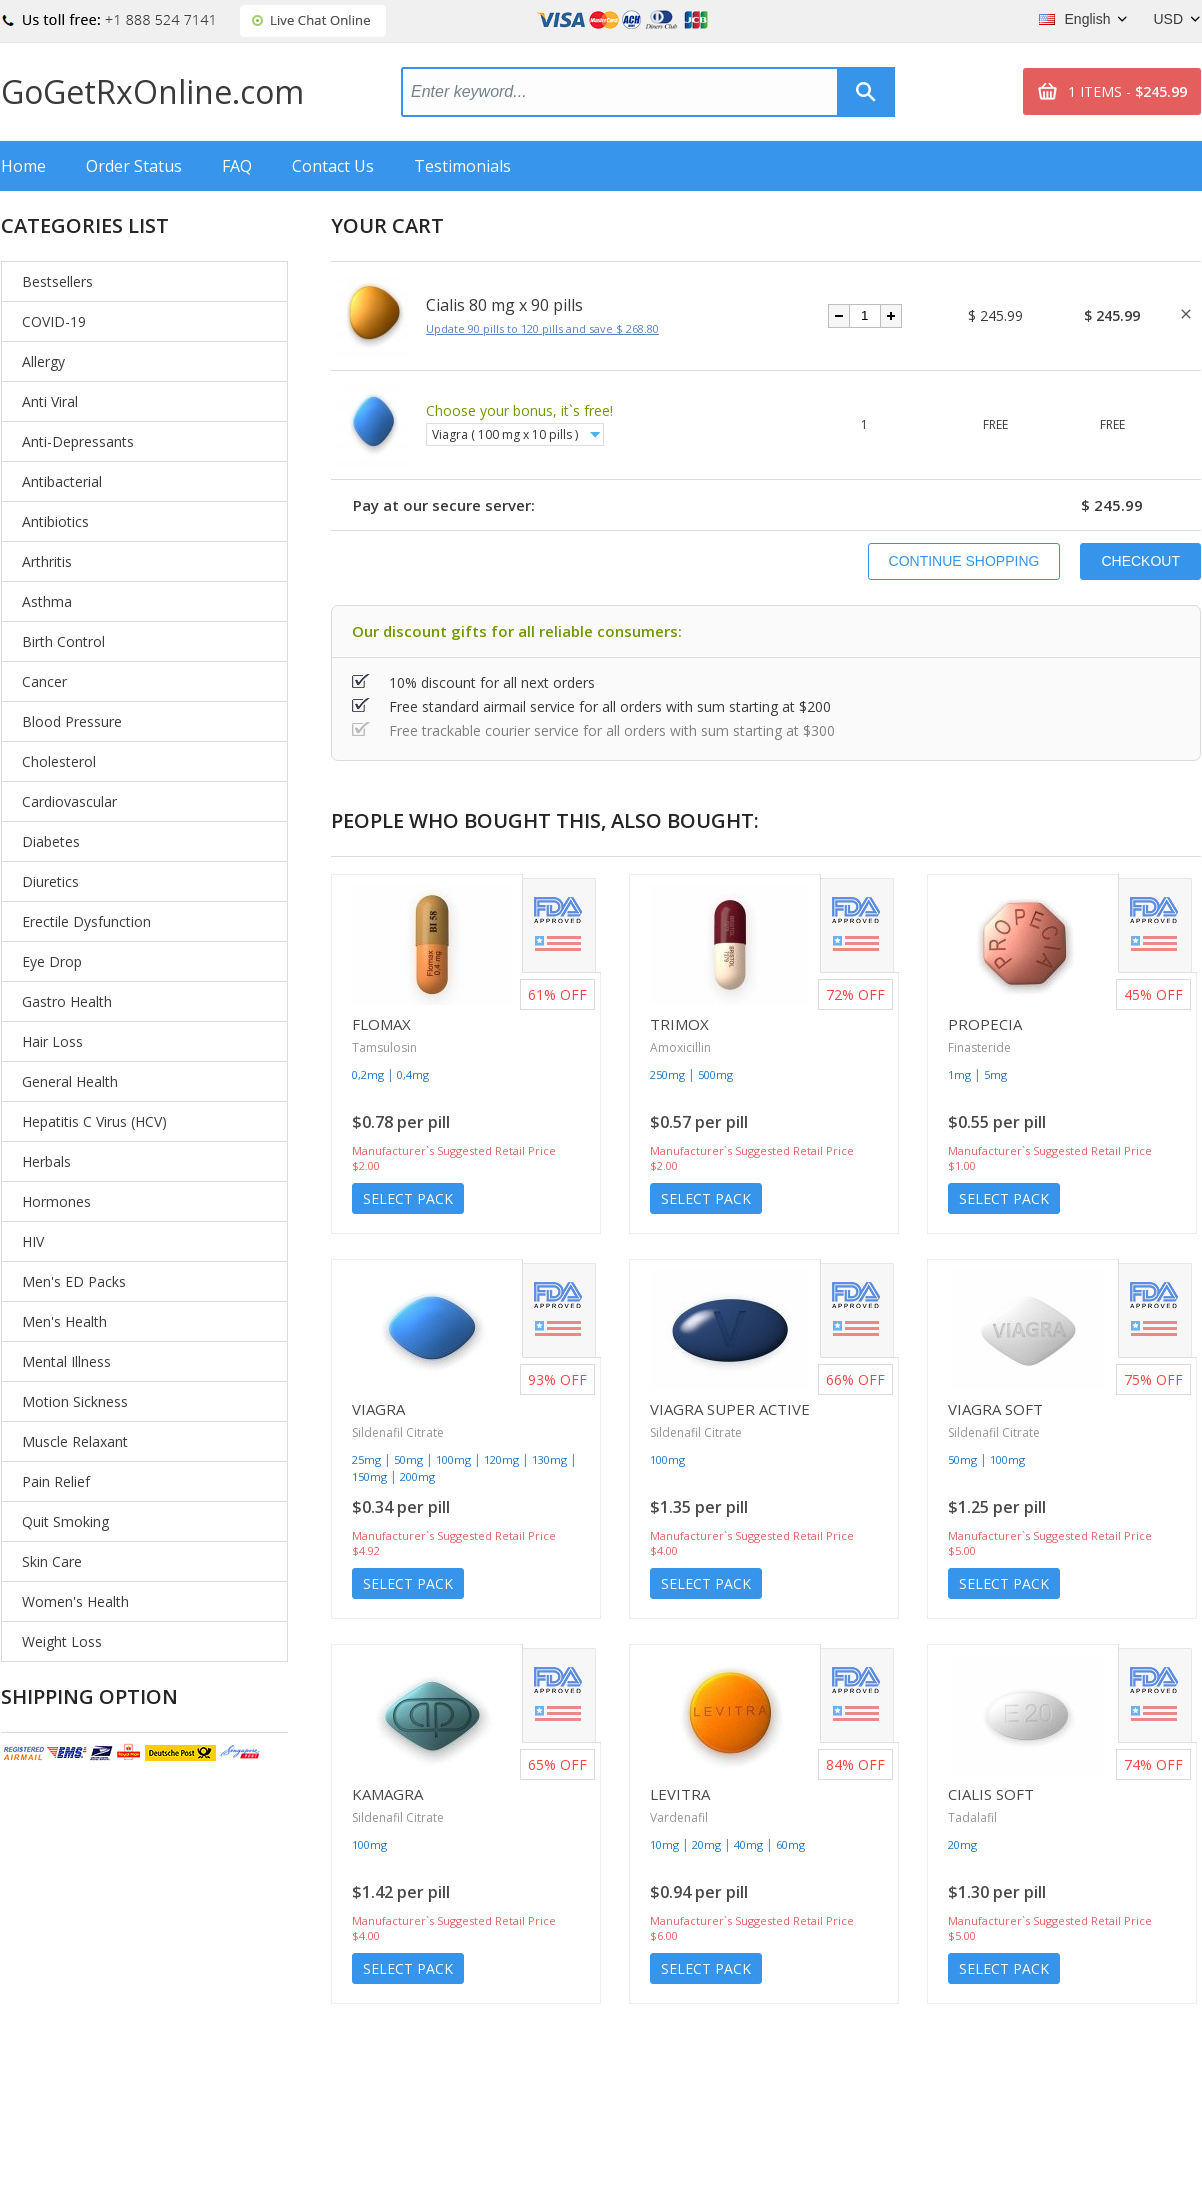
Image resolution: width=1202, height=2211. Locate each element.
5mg (995, 1074)
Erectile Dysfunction (86, 921)
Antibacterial (62, 481)
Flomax (381, 1024)
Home (23, 166)
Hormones (56, 1201)
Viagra (378, 1409)
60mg (790, 1844)
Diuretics (50, 881)
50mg (408, 1459)
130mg (549, 1459)
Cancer (44, 681)
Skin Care (52, 1561)
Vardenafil (679, 1817)
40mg (748, 1844)
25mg (366, 1459)
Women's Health (75, 1601)
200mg (417, 1476)
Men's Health (64, 1321)
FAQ (237, 166)
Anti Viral (50, 401)
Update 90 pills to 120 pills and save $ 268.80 (542, 328)
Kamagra (387, 1794)
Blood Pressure (72, 721)
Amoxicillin (680, 1047)
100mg (453, 1459)
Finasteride (979, 1047)
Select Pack (408, 1198)
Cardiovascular (69, 801)
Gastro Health (67, 1001)
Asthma (47, 601)
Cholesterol (59, 761)
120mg (501, 1459)
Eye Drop (52, 961)
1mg (959, 1074)
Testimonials (462, 166)
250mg (667, 1074)
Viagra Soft (995, 1409)
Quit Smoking (65, 1521)
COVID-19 (54, 321)
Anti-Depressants (78, 441)
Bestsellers (57, 281)
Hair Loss (52, 1041)
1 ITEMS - (1127, 91)
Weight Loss (62, 1641)
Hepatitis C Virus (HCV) (94, 1121)
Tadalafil (972, 1817)
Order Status (134, 166)
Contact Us (333, 166)
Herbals (46, 1161)
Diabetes (51, 841)
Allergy (43, 361)
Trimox (679, 1024)
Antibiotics (55, 521)
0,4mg (413, 1074)
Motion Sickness (75, 1401)
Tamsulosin (384, 1047)
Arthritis (47, 561)
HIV (33, 1241)
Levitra (680, 1794)
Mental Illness (66, 1361)
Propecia (985, 1024)
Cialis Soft (991, 1794)
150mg (369, 1476)
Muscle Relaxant (75, 1441)
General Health (70, 1081)
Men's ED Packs (74, 1281)
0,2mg (368, 1074)
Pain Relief (56, 1481)
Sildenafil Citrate (398, 1432)
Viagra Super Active (730, 1409)
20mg (706, 1844)
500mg (715, 1074)
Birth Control (63, 641)
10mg (664, 1844)
